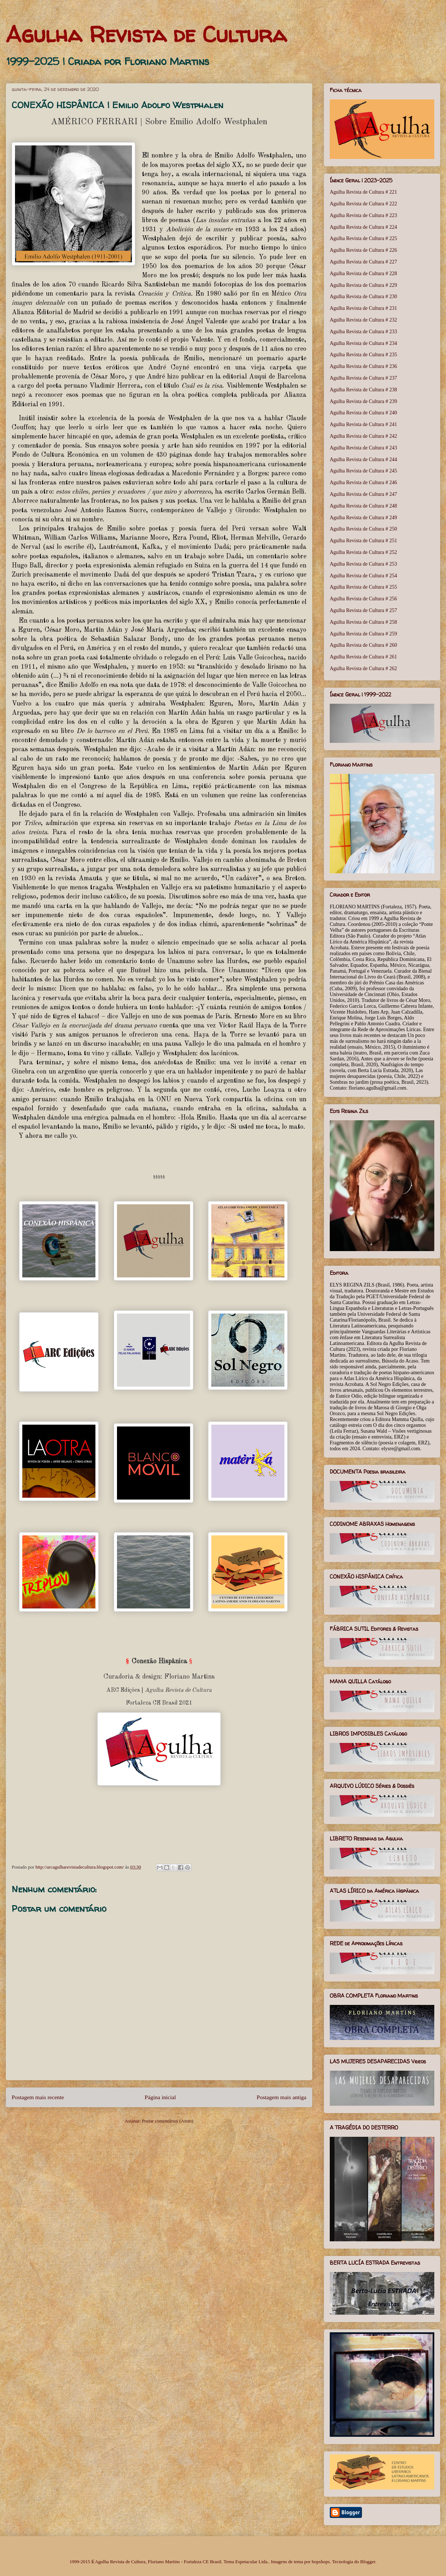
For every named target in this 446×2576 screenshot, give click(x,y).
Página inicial (160, 2097)
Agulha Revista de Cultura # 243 (363, 448)
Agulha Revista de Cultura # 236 (363, 366)
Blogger (367, 2561)
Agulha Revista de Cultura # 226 (363, 250)
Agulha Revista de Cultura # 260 (363, 645)
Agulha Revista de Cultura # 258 (363, 622)
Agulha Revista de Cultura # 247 (363, 494)
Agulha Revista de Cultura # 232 (363, 320)
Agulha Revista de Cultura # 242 (363, 436)
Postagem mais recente (38, 2097)
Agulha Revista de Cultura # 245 (363, 471)
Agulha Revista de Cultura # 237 (363, 378)
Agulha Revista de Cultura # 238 (363, 389)
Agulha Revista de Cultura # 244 (363, 459)
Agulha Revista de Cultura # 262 (363, 668)
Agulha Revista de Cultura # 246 (363, 482)
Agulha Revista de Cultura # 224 (363, 227)
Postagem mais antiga (281, 2097)
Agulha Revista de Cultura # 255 (363, 587)
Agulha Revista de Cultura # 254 (363, 575)
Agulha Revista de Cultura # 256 (363, 598)
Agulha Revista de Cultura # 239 (363, 401)
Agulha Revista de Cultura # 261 (363, 657)
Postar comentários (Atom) (167, 2121)
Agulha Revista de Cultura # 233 (363, 331)
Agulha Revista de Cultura (146, 34)
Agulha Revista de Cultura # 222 (363, 203)
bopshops (321, 2561)
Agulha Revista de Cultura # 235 (363, 354)
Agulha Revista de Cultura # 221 (363, 192)
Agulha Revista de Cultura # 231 (363, 308)
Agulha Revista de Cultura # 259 (363, 634)
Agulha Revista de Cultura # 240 (363, 412)
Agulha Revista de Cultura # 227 (363, 262)
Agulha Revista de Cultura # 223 (363, 215)
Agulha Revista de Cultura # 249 (363, 517)
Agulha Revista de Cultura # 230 (363, 296)
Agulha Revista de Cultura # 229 (363, 285)
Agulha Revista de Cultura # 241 (363, 424)
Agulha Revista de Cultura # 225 (363, 238)
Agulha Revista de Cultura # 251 (363, 540)
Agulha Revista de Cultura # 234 (363, 343)
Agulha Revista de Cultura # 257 (363, 610)
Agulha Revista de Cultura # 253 (363, 564)
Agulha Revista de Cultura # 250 (363, 529)
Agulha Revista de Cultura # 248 (363, 506)
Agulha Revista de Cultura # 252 (363, 552)
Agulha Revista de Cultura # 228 (363, 273)
